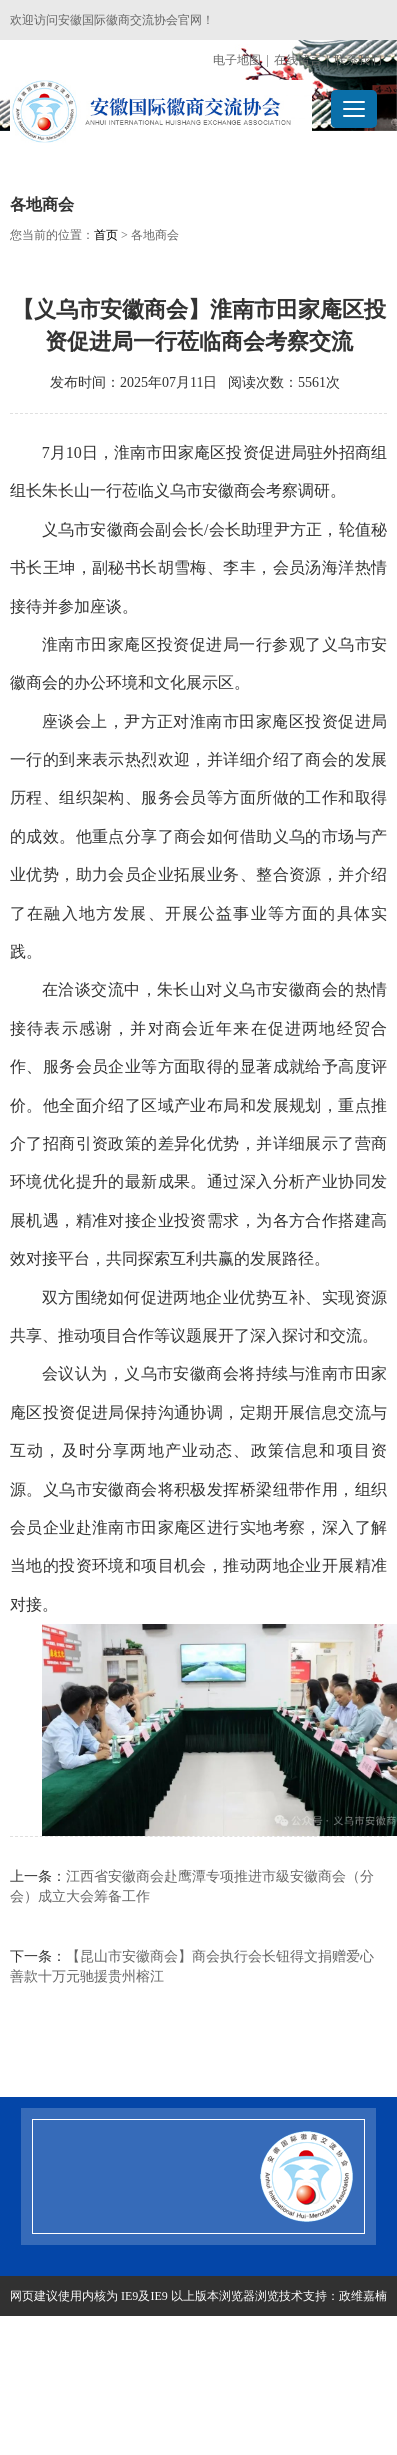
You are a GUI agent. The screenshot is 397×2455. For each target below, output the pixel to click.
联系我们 (358, 60)
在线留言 (298, 60)
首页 (106, 235)
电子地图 (237, 60)
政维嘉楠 (363, 2296)
